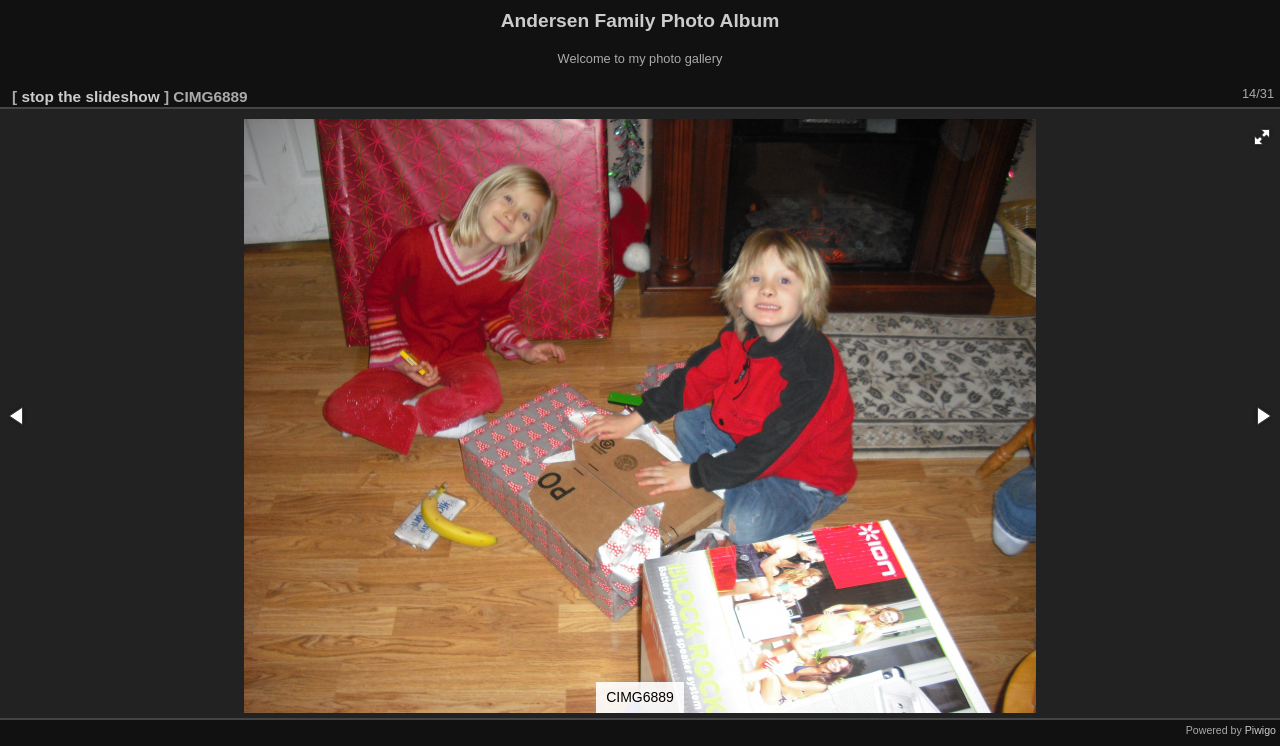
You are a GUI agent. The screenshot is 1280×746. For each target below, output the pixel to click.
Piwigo (1260, 730)
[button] (1262, 137)
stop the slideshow (90, 96)
